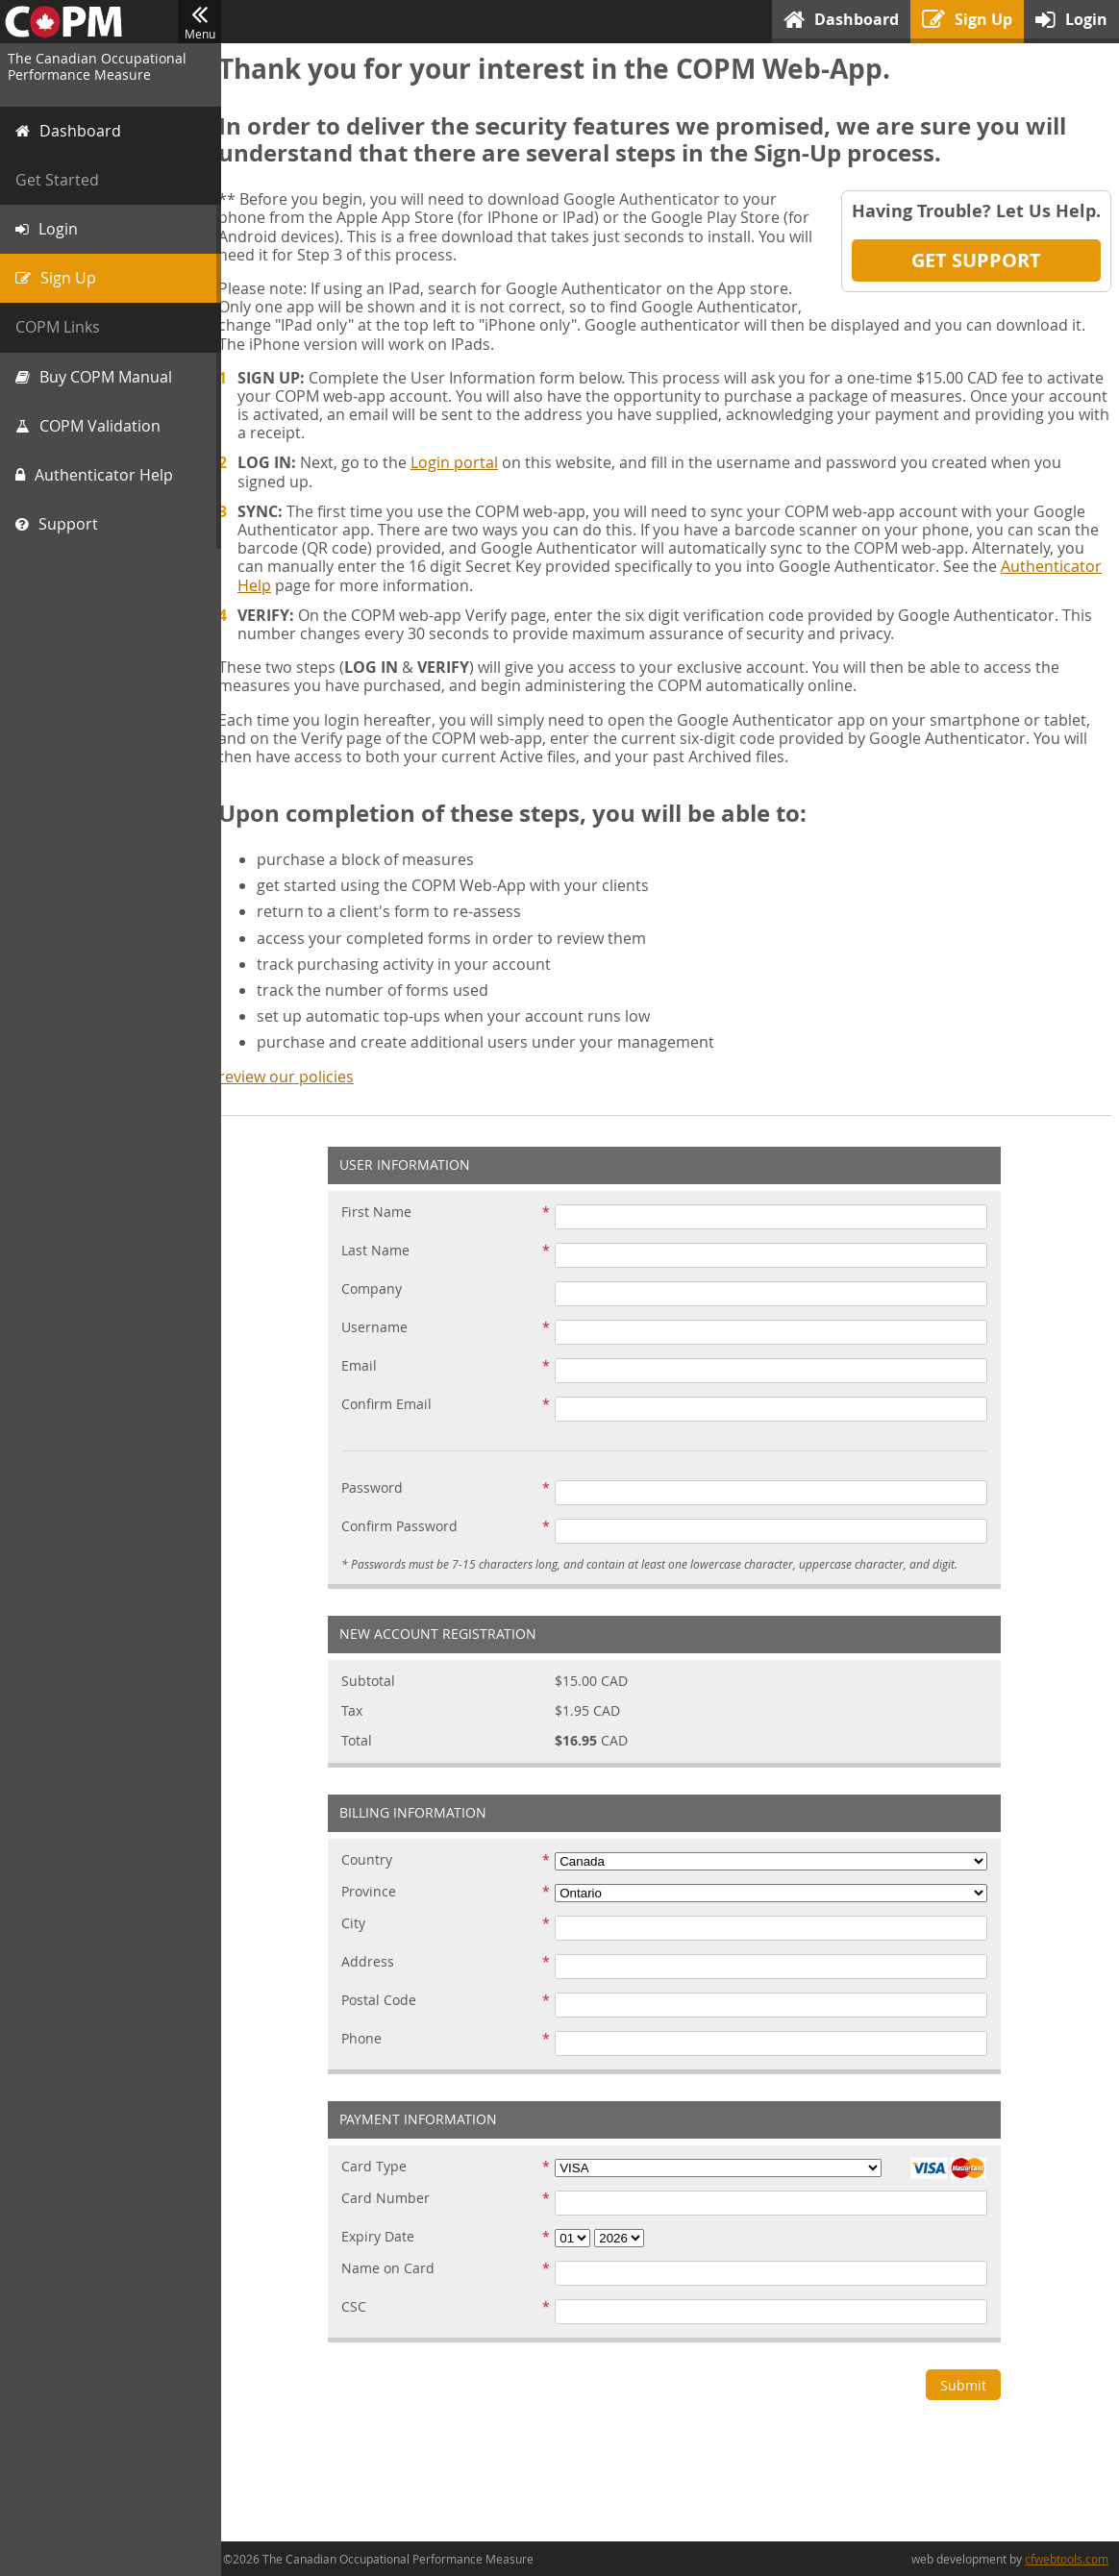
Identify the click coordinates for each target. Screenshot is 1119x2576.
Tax (358, 1711)
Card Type (380, 2167)
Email (366, 1366)
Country (373, 1860)
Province (375, 1892)
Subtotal (375, 1681)
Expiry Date (384, 2237)
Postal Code (385, 2001)
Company (378, 1289)
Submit (970, 2385)
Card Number (392, 2199)
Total (363, 1741)
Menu (199, 22)
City (360, 1924)
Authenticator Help (319, 585)
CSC (360, 2307)
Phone (368, 2039)
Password (379, 1488)
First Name (383, 1212)
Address (374, 1962)
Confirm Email (393, 1405)
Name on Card (394, 2269)
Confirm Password (406, 1527)
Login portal (466, 462)
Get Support (976, 260)
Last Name (382, 1251)
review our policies (298, 1076)
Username (381, 1328)
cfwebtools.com (1066, 2558)
